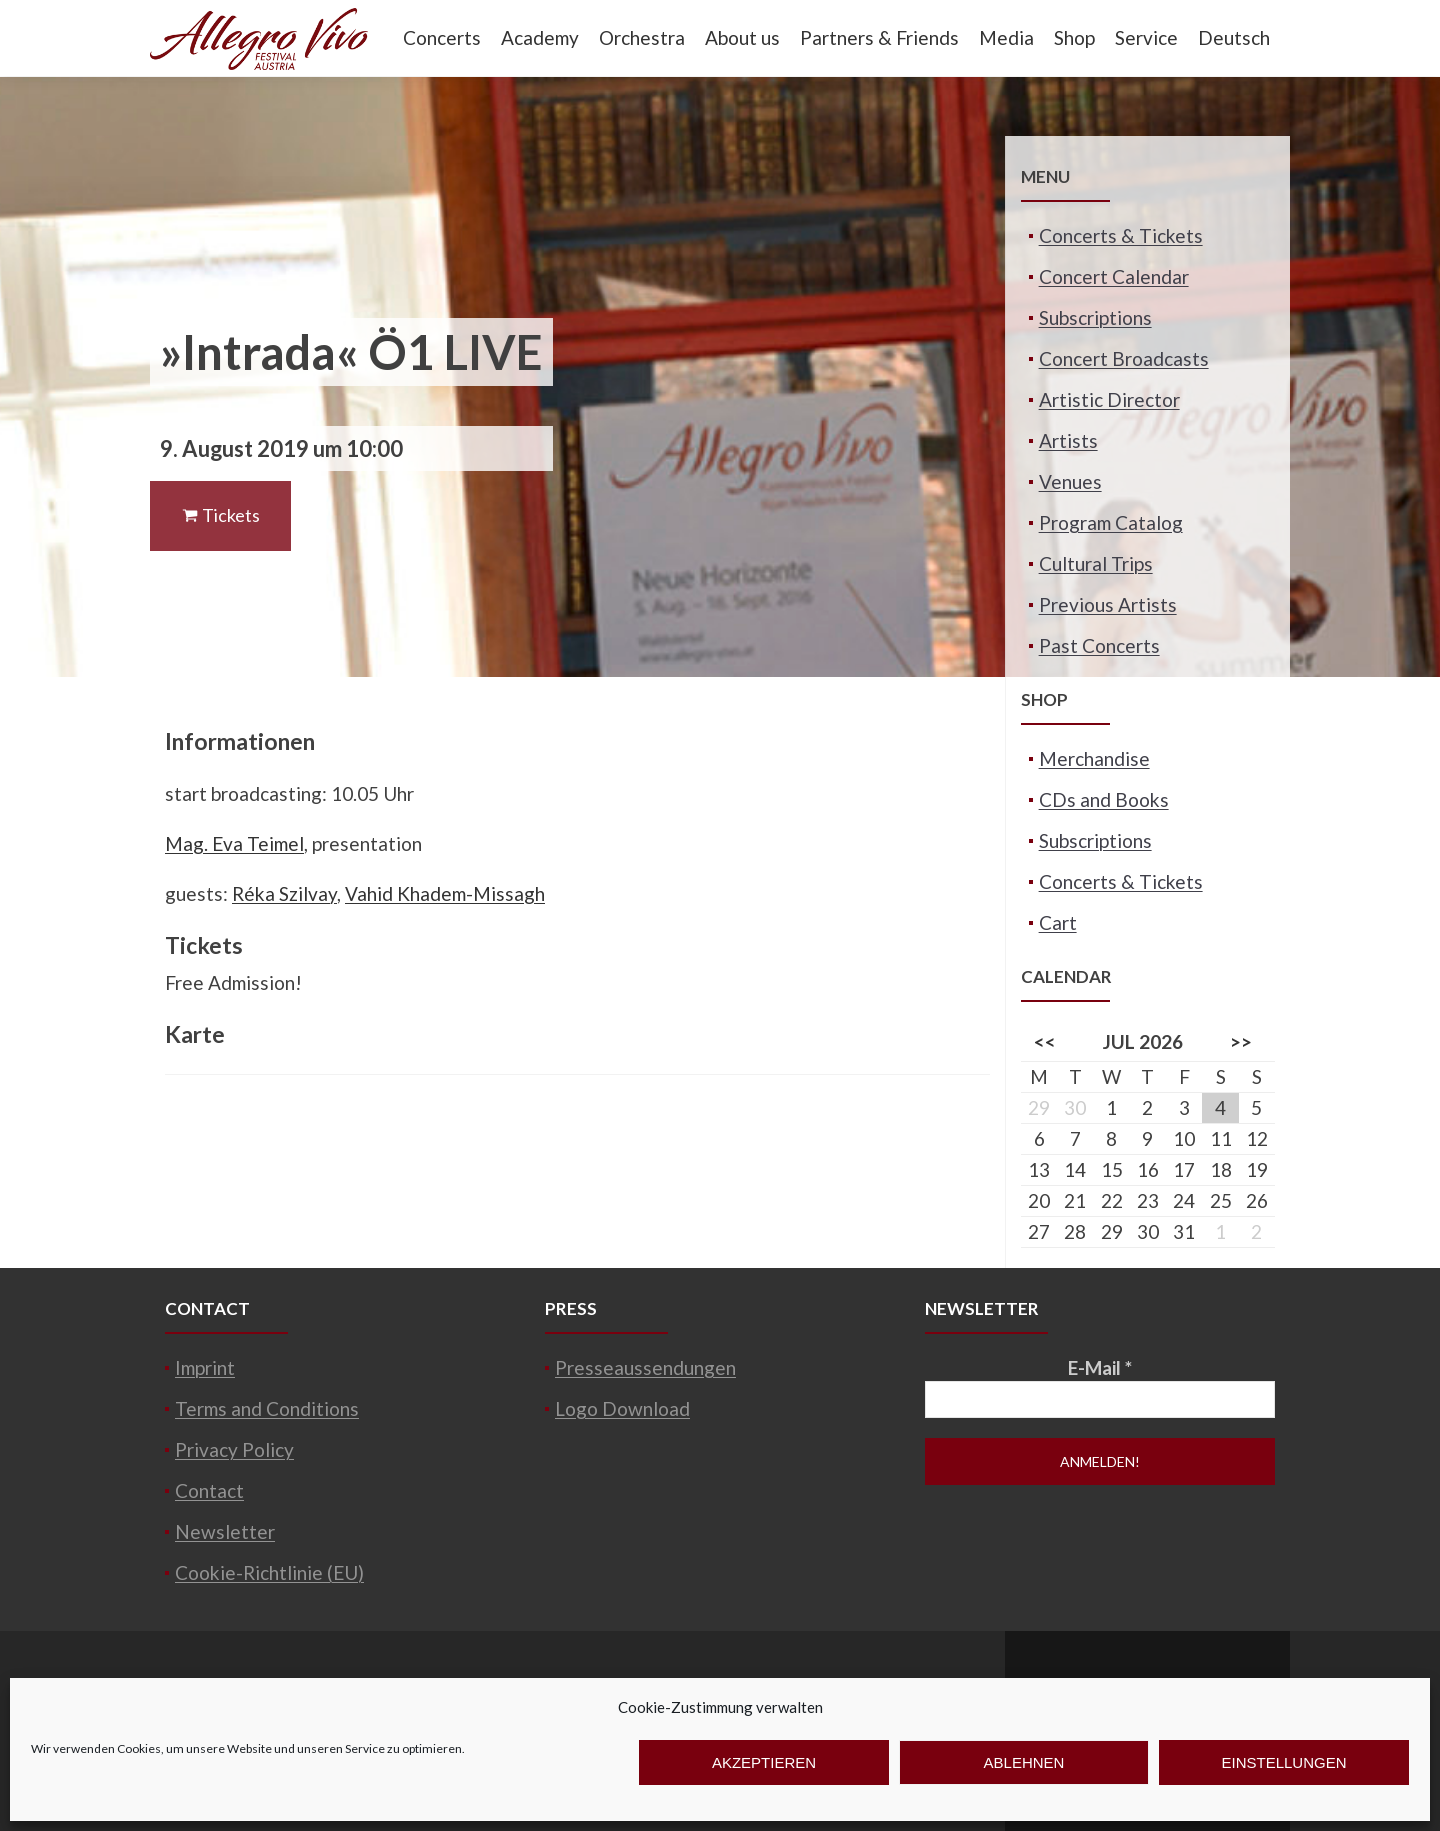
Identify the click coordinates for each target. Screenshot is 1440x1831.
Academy (540, 37)
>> (1241, 1041)
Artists (1068, 440)
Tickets (220, 515)
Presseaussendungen (645, 1367)
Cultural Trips (1096, 563)
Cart (1058, 922)
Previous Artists (1108, 604)
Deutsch (1234, 37)
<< (1045, 1041)
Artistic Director (1109, 399)
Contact (209, 1490)
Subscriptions (1095, 317)
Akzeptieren (764, 1762)
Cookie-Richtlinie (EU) (269, 1572)
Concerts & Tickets (1121, 235)
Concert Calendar (1114, 276)
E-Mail (1100, 1367)
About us (742, 37)
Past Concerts (1099, 645)
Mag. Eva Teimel (234, 843)
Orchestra (642, 37)
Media (1006, 37)
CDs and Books (1104, 799)
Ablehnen (1024, 1762)
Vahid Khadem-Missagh (445, 893)
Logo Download (622, 1408)
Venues (1070, 481)
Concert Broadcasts (1124, 358)
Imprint (205, 1367)
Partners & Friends (879, 37)
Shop (1074, 37)
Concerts (442, 37)
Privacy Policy (234, 1449)
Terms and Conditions (267, 1408)
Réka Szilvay (284, 893)
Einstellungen (1283, 1762)
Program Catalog (1111, 522)
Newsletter (225, 1531)
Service (1146, 37)
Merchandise (1094, 758)
